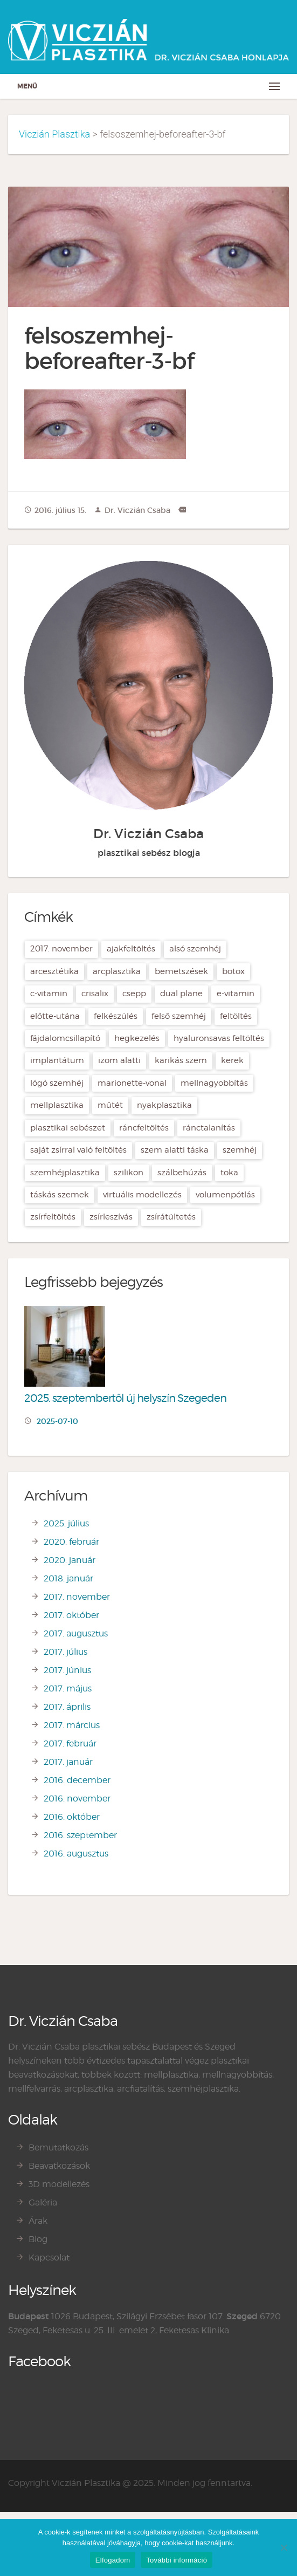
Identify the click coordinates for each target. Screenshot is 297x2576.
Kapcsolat (49, 2257)
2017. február (70, 1743)
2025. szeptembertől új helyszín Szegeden (125, 1398)
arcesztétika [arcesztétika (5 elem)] (54, 971)
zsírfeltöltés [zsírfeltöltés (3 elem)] (52, 1217)
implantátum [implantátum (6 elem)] (57, 1060)
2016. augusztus (76, 1853)
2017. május (68, 1688)
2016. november (77, 1798)
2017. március (72, 1725)
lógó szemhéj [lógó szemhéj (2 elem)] (57, 1083)
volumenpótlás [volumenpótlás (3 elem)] (225, 1195)
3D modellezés (59, 2184)
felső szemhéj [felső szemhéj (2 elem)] (178, 1016)
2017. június (67, 1670)
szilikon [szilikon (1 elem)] (128, 1172)
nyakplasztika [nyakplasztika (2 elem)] (164, 1105)
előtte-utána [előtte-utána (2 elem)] (55, 1016)
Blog (38, 2239)
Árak (38, 2221)
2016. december (77, 1780)
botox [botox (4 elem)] (233, 971)
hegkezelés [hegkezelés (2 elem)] (137, 1038)
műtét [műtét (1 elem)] (110, 1105)
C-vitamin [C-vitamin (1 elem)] (48, 993)
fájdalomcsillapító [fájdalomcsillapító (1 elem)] (65, 1038)
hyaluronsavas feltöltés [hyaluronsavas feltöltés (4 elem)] (219, 1038)
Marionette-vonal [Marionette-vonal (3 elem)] (132, 1083)
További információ (176, 2560)
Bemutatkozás (58, 2147)
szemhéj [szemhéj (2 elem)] (240, 1150)
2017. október (71, 1615)
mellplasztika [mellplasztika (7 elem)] (57, 1105)
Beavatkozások (59, 2166)
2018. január (68, 1578)
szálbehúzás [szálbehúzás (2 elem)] (181, 1172)
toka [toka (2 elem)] (229, 1172)
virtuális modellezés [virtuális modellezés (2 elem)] (142, 1195)
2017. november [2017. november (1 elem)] (61, 949)
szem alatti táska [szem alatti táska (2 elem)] (175, 1150)
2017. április (67, 1707)
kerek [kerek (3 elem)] (232, 1060)
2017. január (68, 1762)
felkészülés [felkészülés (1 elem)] (115, 1016)
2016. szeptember (80, 1835)
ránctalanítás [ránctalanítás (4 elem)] (209, 1128)
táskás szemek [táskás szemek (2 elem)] (59, 1195)
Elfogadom (112, 2560)
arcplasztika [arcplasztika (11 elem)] (117, 971)
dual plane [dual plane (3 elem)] (181, 993)
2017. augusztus (76, 1633)
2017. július (65, 1652)
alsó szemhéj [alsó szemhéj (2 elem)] (195, 949)
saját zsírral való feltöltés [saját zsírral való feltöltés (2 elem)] (78, 1150)
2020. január (69, 1560)
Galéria (43, 2202)
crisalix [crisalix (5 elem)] (94, 993)
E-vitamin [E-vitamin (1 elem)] (235, 993)
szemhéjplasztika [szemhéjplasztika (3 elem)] (65, 1172)
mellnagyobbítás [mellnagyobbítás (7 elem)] (214, 1083)
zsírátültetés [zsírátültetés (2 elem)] (171, 1217)
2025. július (66, 1523)
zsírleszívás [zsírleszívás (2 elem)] (111, 1217)
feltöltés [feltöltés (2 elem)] (236, 1016)
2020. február (71, 1542)
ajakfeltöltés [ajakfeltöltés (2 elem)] (131, 949)
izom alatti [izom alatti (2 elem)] (119, 1060)
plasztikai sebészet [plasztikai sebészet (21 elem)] (67, 1128)
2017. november (77, 1597)
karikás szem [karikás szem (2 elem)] (181, 1060)
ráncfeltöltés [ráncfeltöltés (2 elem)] (144, 1128)
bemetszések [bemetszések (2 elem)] (181, 971)
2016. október (72, 1817)
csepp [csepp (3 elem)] (134, 993)
